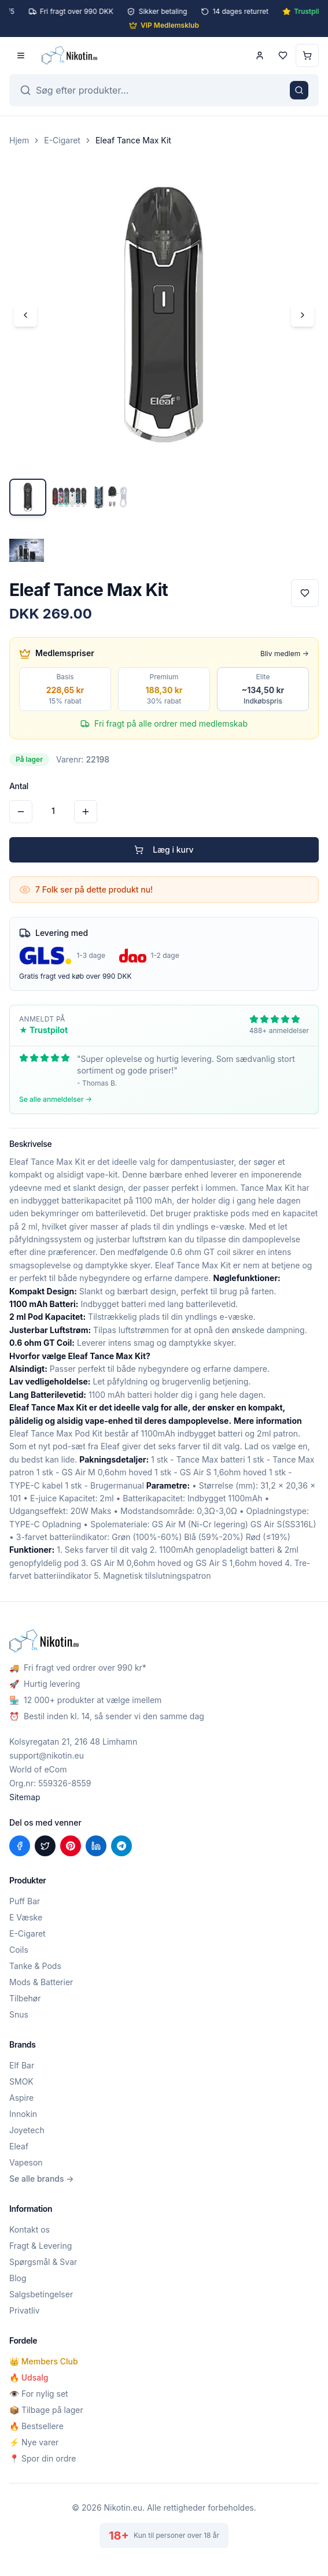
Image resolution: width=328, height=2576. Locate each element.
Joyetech (27, 2130)
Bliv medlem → (284, 653)
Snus (18, 2014)
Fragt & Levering (40, 2246)
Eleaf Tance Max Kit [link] (133, 140)
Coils (18, 1950)
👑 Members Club (43, 2361)
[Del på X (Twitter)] (45, 1845)
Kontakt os (29, 2229)
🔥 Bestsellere (36, 2426)
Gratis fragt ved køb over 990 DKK (75, 976)
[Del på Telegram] (121, 1845)
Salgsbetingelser (41, 2294)
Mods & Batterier (41, 1982)
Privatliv (24, 2310)
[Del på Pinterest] (70, 1845)
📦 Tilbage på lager (46, 2410)
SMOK (21, 2081)
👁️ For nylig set (38, 2394)
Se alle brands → (41, 2178)
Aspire (21, 2098)
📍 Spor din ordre (42, 2458)
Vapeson (26, 2162)
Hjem (19, 140)
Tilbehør (25, 1998)
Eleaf (18, 2146)
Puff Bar (24, 1901)
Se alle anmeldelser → (55, 1099)
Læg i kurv (163, 849)
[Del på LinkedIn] (96, 1845)
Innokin (23, 2114)
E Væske (25, 1917)
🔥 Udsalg (28, 2377)
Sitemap (24, 1797)
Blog (18, 2278)
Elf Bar (21, 2065)
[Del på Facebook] (19, 1845)
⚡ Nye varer (33, 2442)
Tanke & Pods (35, 1966)
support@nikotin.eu (46, 1755)
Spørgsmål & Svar (43, 2262)
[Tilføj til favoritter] (305, 593)
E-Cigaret (62, 140)
